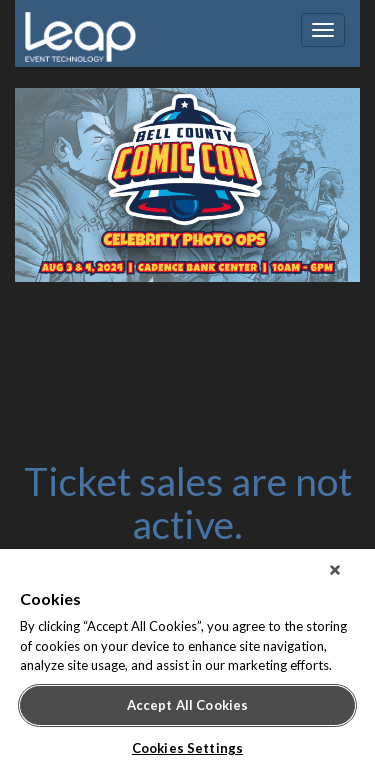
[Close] (335, 570)
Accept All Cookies (187, 705)
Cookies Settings (187, 748)
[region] (187, 660)
